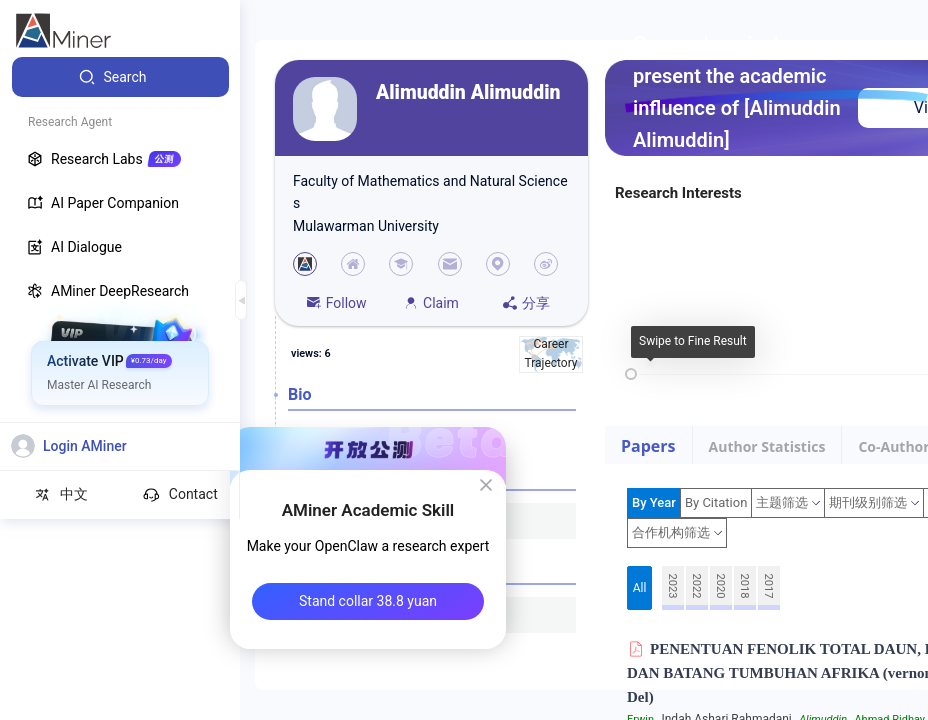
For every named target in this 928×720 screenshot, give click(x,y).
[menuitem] (120, 77)
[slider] (631, 374)
